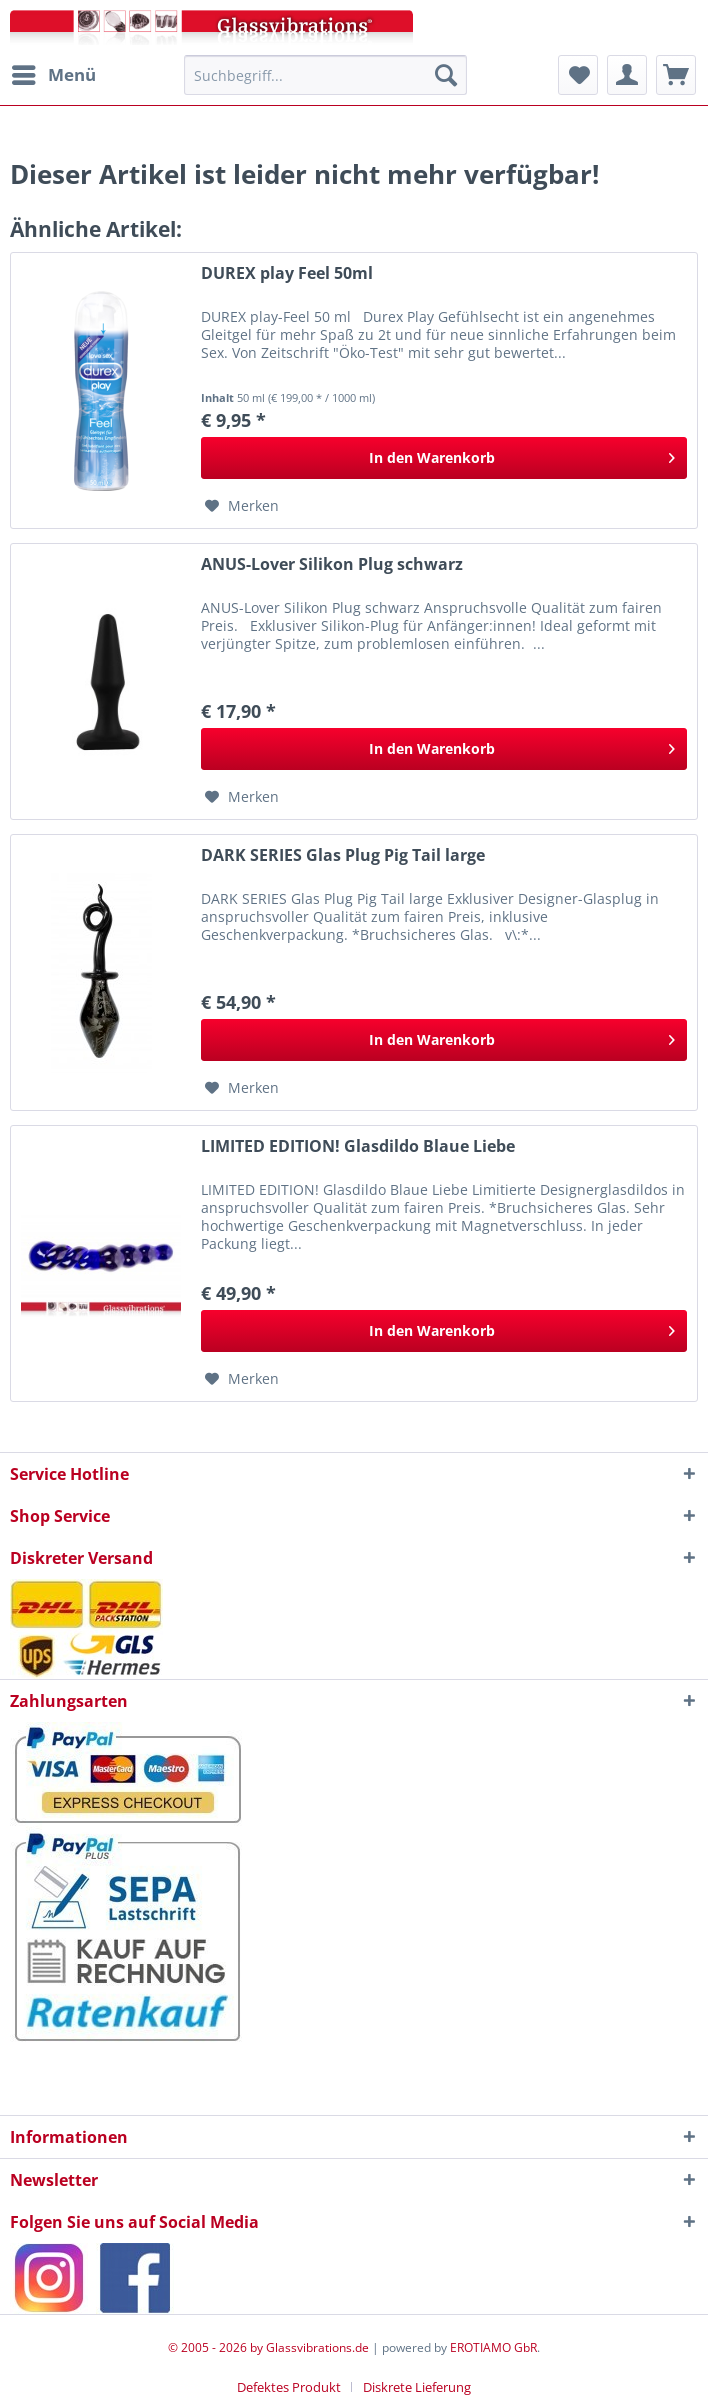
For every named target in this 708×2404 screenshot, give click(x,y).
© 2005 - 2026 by (217, 2347)
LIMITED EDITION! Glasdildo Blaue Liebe (358, 1146)
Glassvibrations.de (317, 2347)
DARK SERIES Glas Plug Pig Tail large (343, 855)
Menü (54, 72)
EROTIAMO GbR (493, 2347)
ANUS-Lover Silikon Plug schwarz (332, 564)
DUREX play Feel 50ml (287, 273)
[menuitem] (53, 75)
